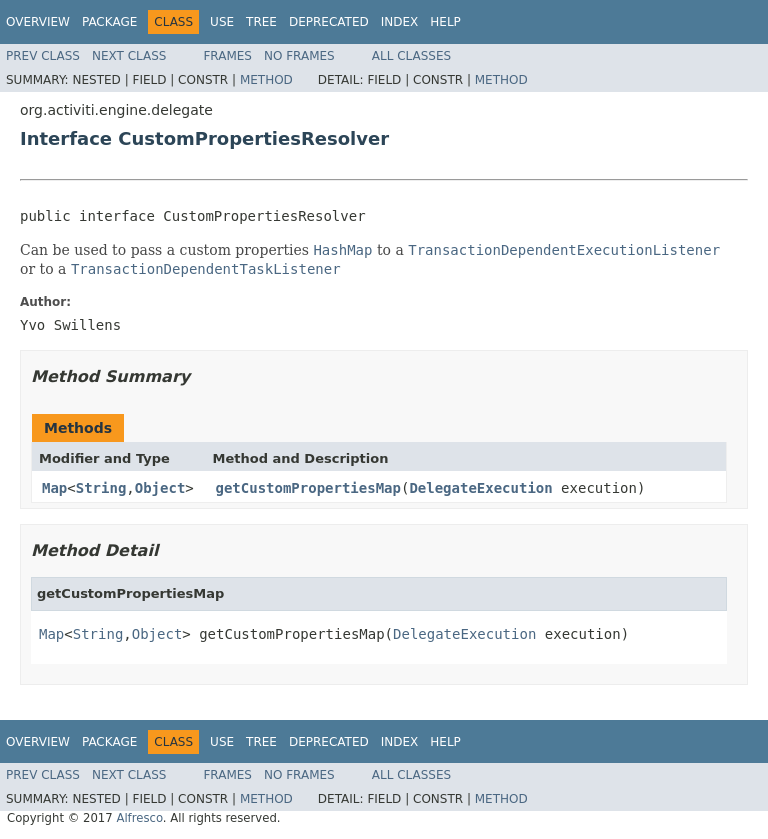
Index (400, 22)
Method (266, 80)
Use (222, 22)
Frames (227, 56)
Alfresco (139, 818)
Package (109, 22)
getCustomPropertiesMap (308, 488)
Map (54, 488)
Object (160, 488)
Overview (38, 22)
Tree (261, 22)
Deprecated (329, 22)
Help (445, 22)
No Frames (299, 56)
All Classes (411, 56)
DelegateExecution (480, 488)
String (101, 488)
